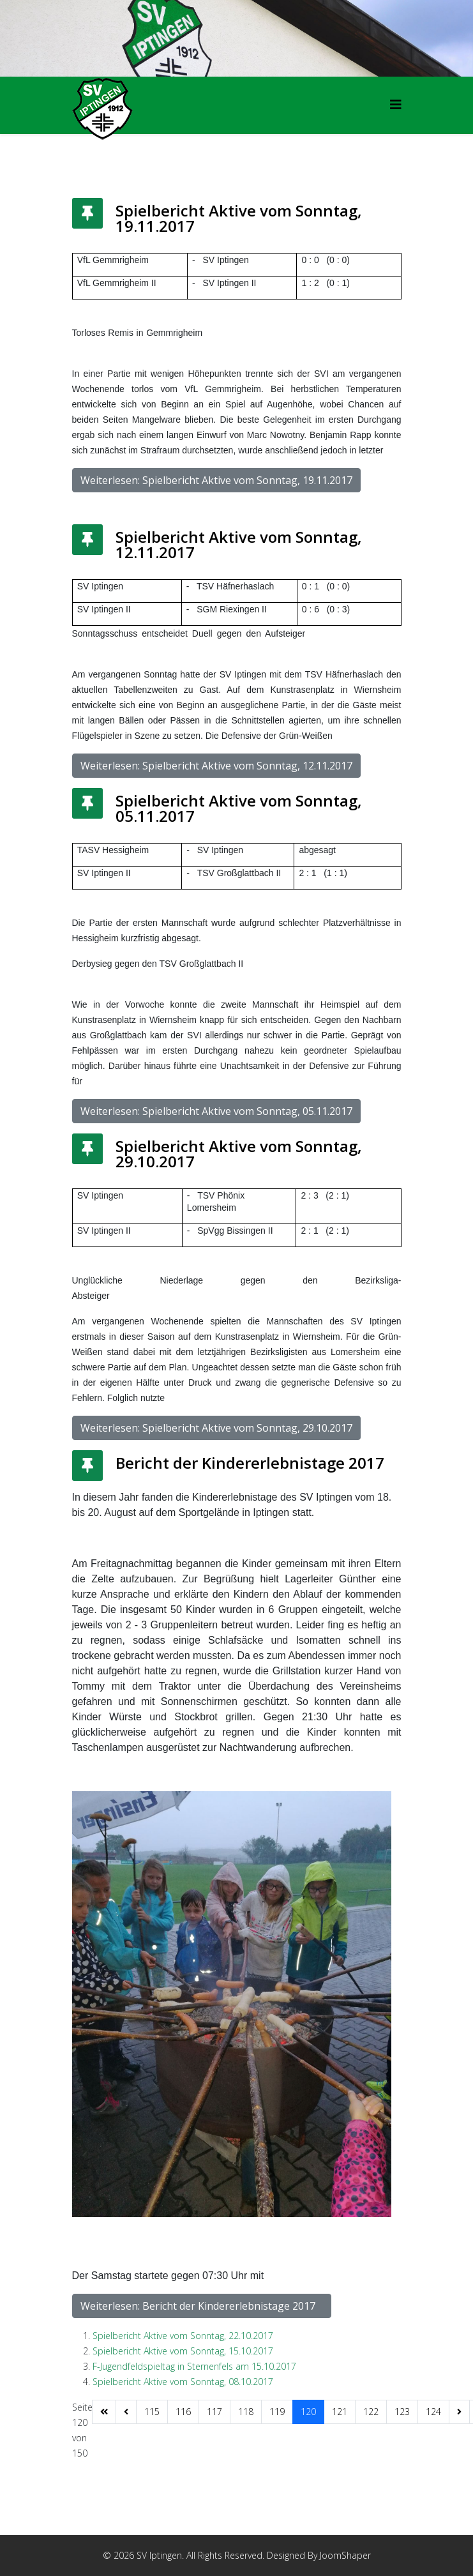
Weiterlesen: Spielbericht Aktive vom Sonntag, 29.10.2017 (216, 1428)
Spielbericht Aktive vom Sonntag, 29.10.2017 (239, 1153)
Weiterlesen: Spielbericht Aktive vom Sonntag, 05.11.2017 (216, 1111)
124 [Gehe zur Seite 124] (433, 2412)
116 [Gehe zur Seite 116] (183, 2412)
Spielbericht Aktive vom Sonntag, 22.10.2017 (183, 2336)
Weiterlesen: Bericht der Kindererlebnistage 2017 (201, 2306)
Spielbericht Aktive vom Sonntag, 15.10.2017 (183, 2351)
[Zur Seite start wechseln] (104, 2412)
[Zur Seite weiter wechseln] (459, 2412)
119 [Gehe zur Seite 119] (277, 2412)
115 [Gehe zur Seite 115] (152, 2412)
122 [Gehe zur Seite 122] (371, 2412)
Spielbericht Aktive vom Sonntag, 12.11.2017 (239, 544)
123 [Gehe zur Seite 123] (402, 2412)
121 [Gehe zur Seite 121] (339, 2412)
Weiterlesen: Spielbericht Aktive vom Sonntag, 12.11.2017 (216, 766)
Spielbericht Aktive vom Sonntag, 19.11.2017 (239, 218)
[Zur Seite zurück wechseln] (126, 2412)
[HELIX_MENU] (396, 104)
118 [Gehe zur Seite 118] (245, 2412)
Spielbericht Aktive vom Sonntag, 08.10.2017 (183, 2381)
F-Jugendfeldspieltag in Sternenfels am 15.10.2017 (194, 2366)
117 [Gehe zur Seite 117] (214, 2412)
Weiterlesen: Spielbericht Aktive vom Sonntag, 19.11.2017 (216, 480)
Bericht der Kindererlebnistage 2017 (256, 1462)
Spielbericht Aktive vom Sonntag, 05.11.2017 (239, 808)
